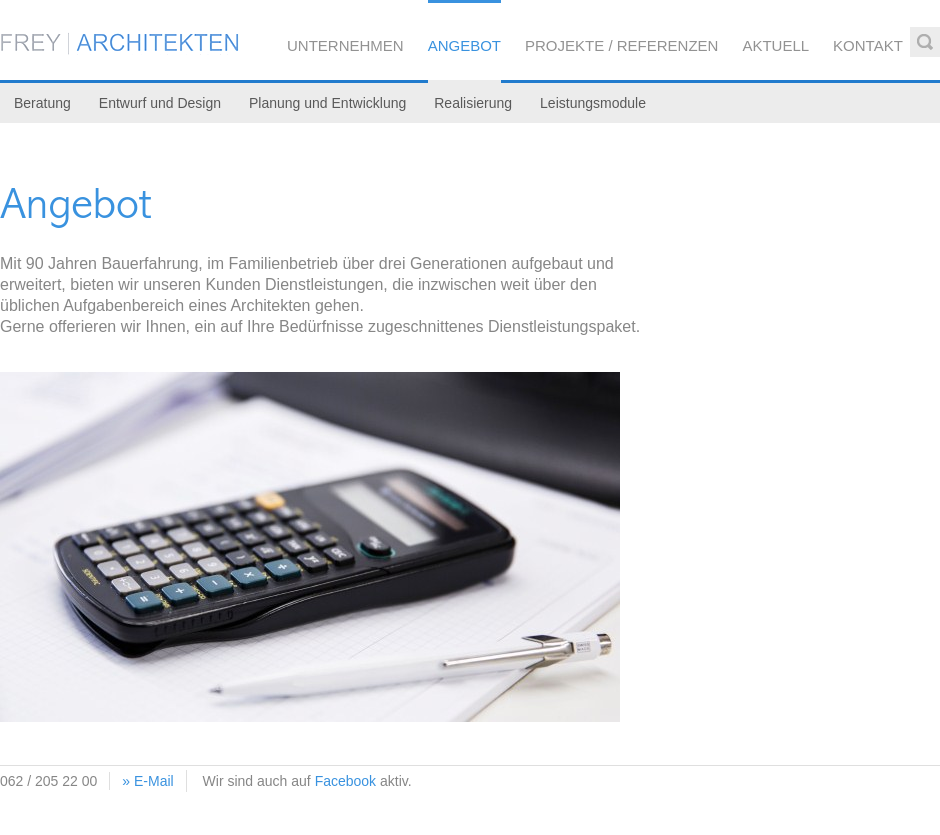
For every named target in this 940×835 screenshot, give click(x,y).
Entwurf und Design (160, 103)
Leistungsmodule (593, 103)
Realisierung (473, 103)
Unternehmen (345, 45)
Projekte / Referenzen (621, 45)
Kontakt (868, 45)
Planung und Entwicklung (327, 103)
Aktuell (775, 45)
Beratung (42, 103)
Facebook (345, 781)
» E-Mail (147, 781)
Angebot (464, 45)
